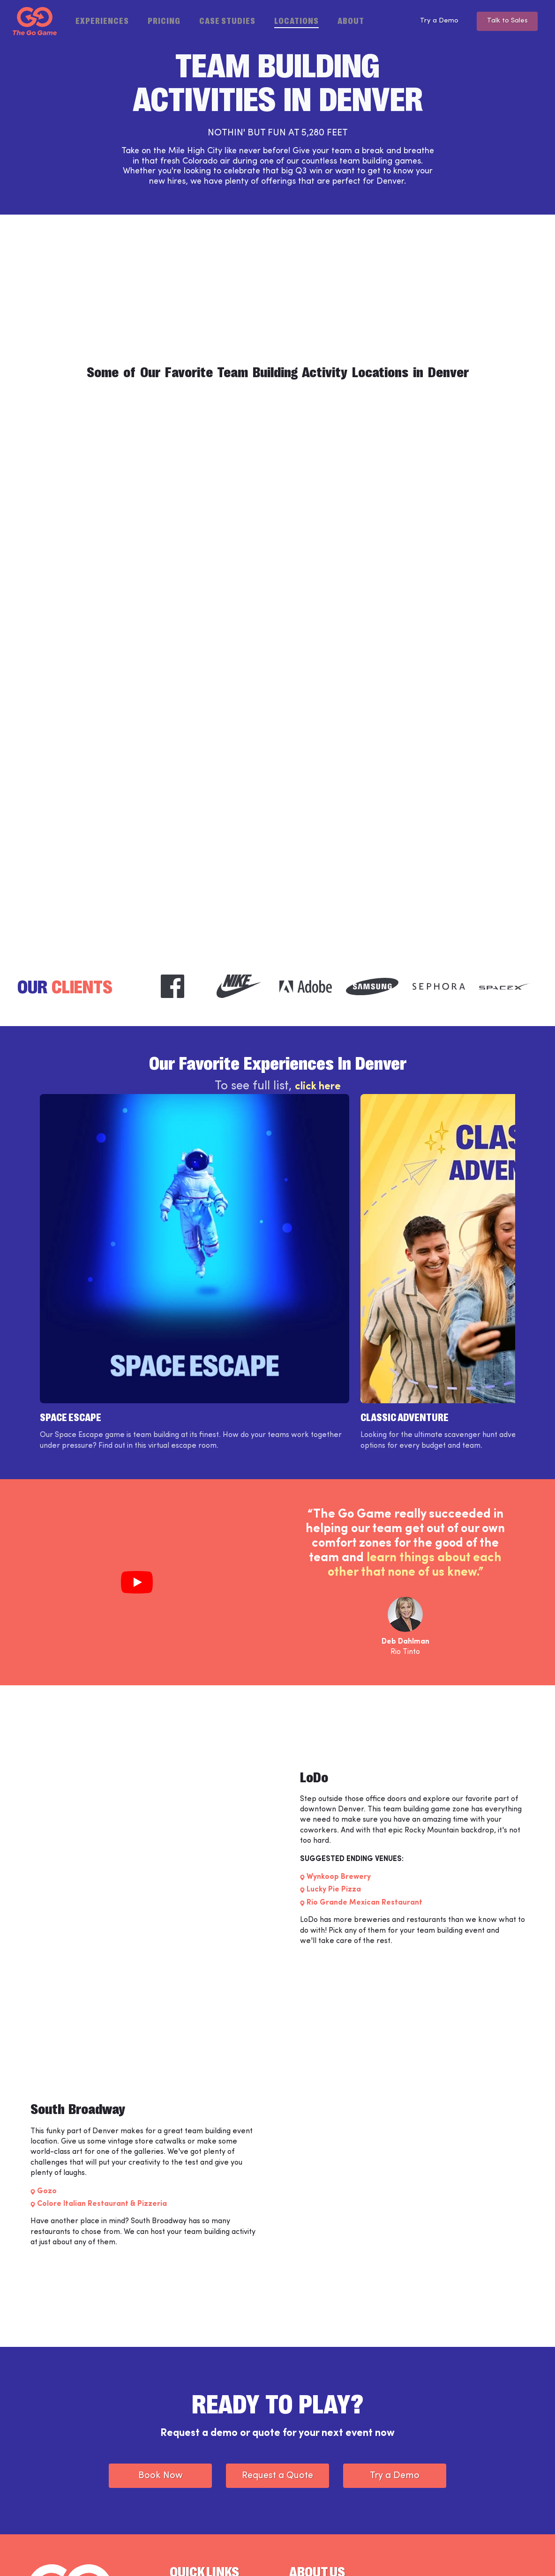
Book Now (160, 2340)
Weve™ (181, 2459)
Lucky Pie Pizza (334, 1754)
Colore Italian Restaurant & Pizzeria (102, 2069)
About (351, 20)
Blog (296, 2475)
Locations (296, 20)
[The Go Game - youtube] (518, 2554)
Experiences (102, 20)
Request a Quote (277, 2340)
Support (182, 2475)
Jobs (176, 2491)
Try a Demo (430, 21)
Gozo (47, 2056)
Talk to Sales (504, 21)
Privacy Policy (166, 2554)
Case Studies (227, 20)
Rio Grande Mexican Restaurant (364, 1768)
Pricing (164, 20)
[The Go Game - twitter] (492, 2554)
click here (317, 1088)
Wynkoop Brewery (339, 1742)
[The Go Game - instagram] (466, 2554)
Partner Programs (317, 2491)
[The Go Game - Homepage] (35, 21)
